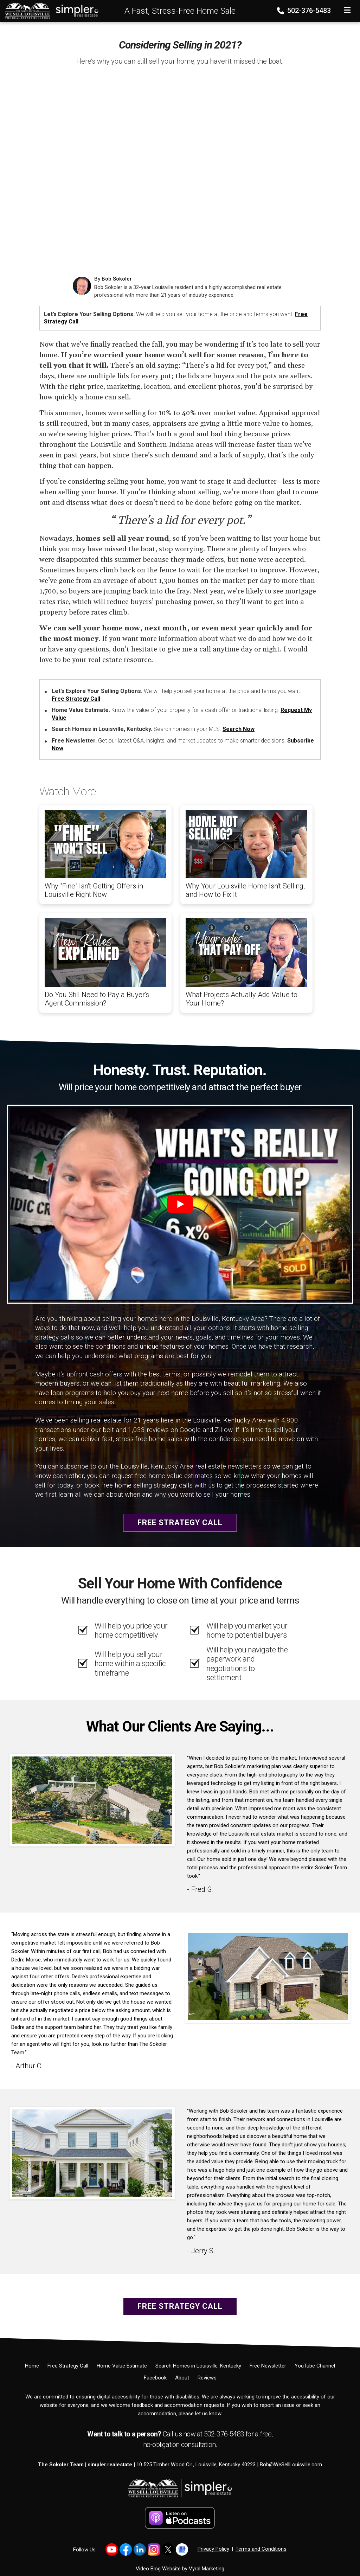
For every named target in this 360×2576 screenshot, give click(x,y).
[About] (182, 2377)
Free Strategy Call (76, 698)
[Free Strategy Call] (67, 2366)
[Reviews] (207, 2377)
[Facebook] (155, 2377)
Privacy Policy (213, 2549)
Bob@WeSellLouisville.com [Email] (291, 2464)
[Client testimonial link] (92, 1800)
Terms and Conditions (261, 2549)
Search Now (239, 729)
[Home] (49, 10)
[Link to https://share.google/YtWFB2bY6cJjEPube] (182, 2549)
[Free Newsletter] (268, 2366)
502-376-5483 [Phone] (304, 10)
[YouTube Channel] (315, 2366)
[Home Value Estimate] (122, 2366)
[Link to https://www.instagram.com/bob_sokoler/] (154, 2549)
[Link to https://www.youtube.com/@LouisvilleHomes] (111, 2549)
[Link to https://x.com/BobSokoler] (168, 2549)
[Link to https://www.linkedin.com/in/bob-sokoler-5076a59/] (140, 2549)
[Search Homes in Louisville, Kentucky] (198, 2366)
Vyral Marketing (206, 2568)
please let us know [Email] (200, 2413)
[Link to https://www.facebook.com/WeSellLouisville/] (126, 2549)
